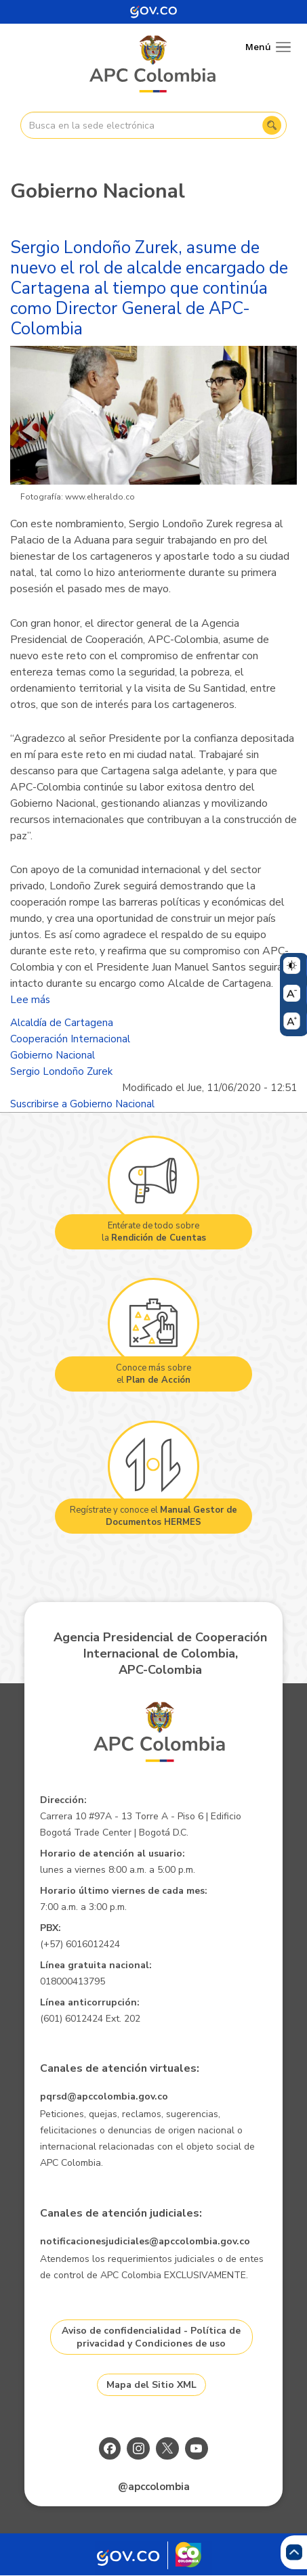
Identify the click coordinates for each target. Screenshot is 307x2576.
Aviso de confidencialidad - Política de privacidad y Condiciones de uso (151, 2337)
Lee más (30, 999)
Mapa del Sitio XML (151, 2384)
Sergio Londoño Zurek (61, 1071)
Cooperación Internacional (70, 1039)
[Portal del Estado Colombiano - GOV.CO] (154, 12)
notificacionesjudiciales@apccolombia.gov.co (145, 2241)
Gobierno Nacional (52, 1055)
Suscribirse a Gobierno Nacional (82, 1104)
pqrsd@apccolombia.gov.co (104, 2096)
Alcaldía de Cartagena (61, 1022)
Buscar (271, 125)
